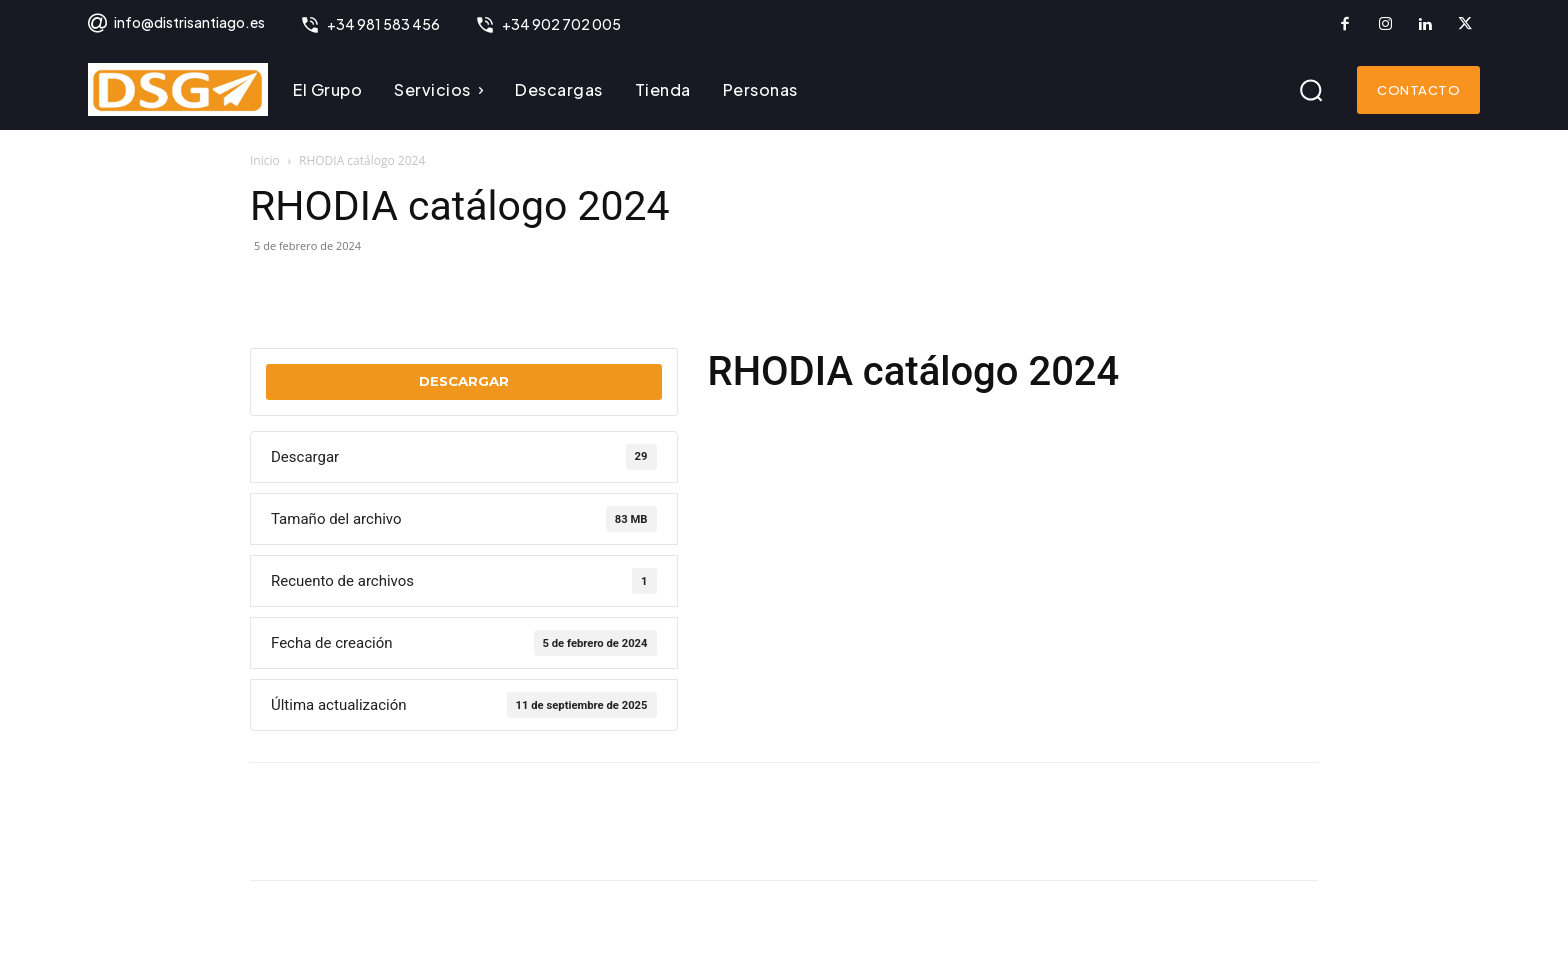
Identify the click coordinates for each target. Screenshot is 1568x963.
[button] (1311, 90)
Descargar (464, 381)
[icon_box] (175, 24)
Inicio (265, 160)
